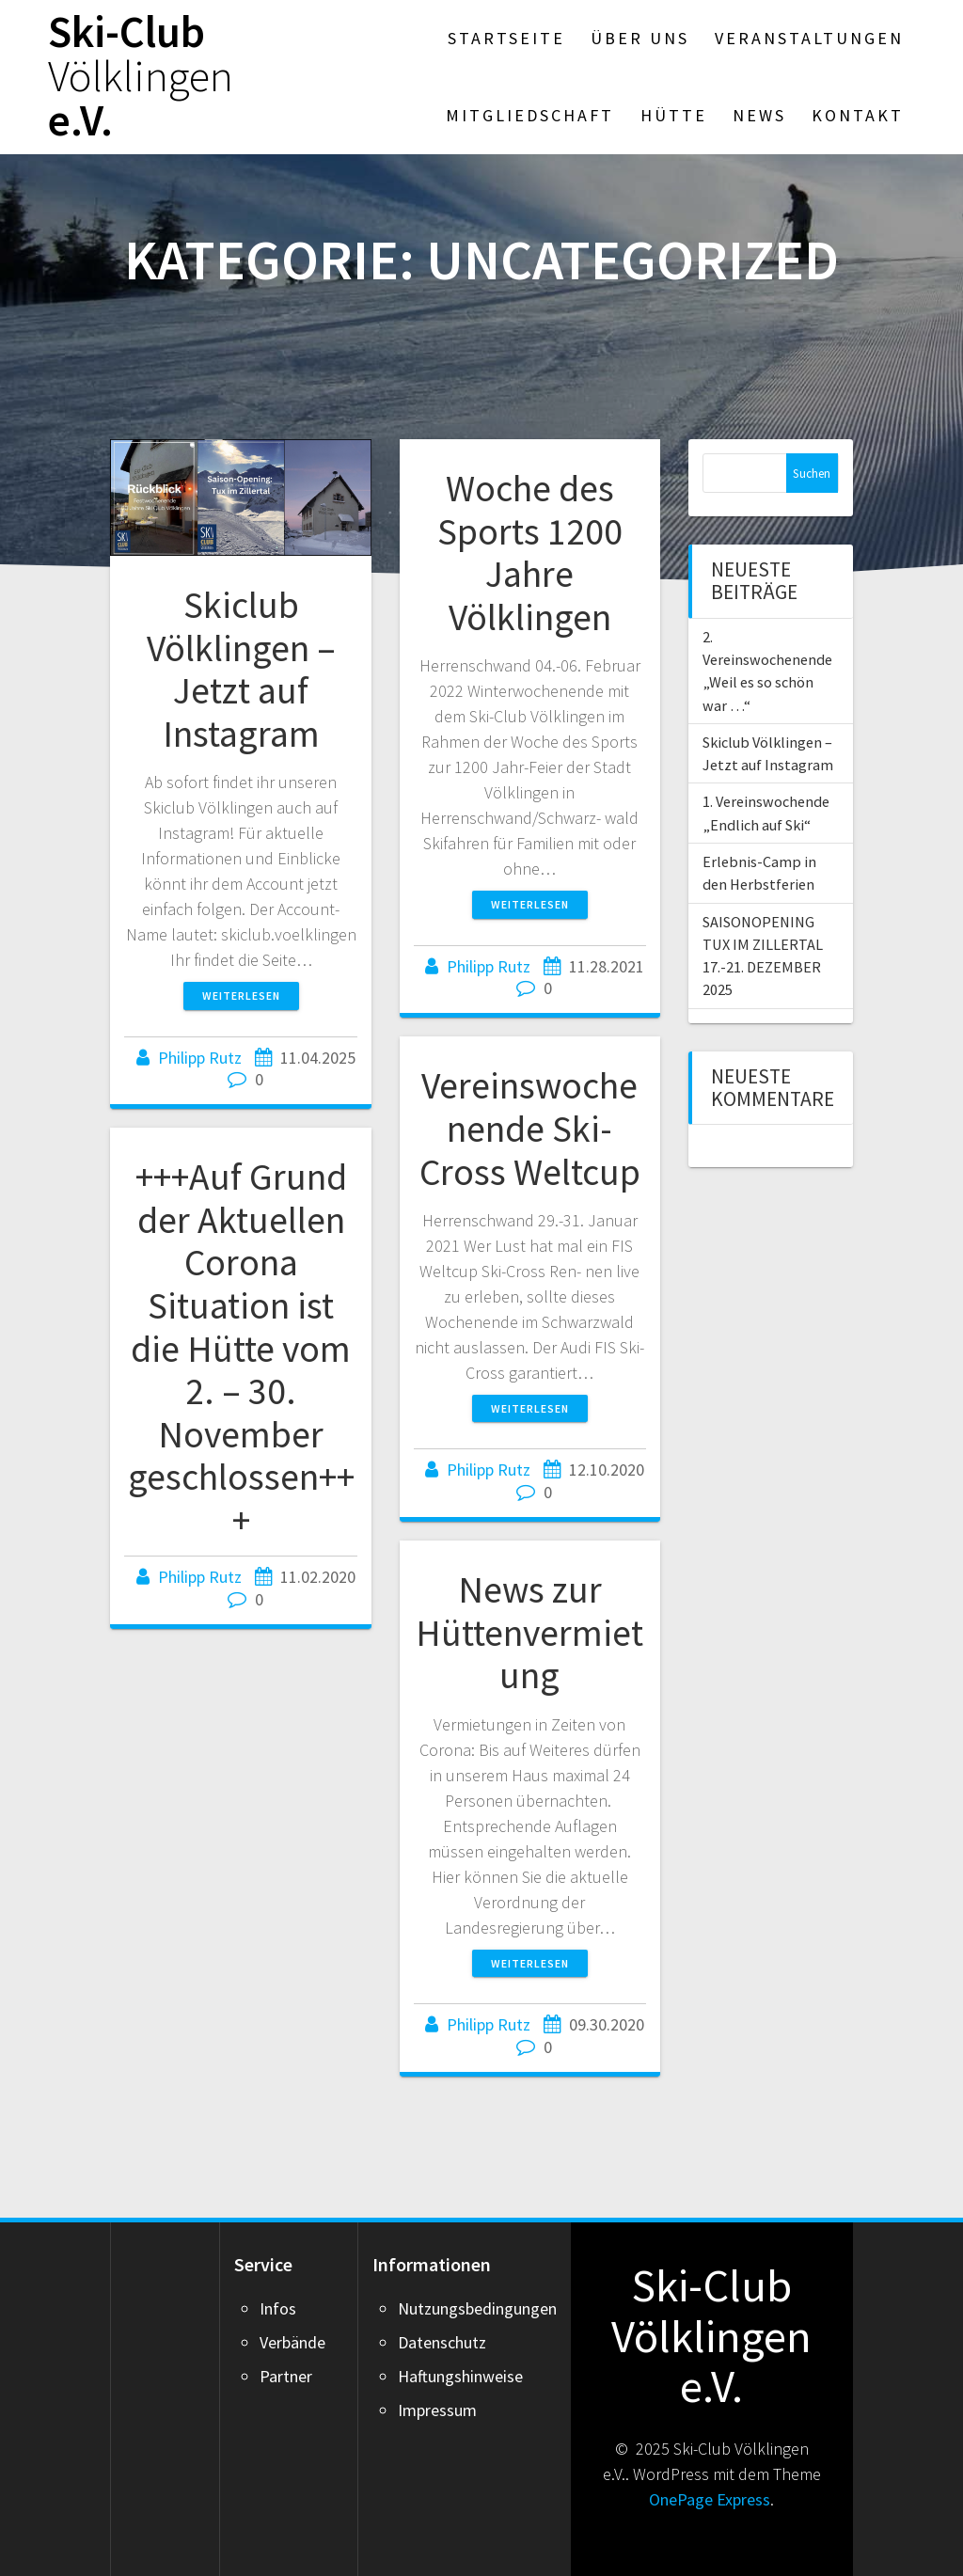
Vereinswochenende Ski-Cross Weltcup (529, 1128)
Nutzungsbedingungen (477, 2308)
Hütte (673, 115)
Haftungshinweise (460, 2376)
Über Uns (640, 38)
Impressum (437, 2410)
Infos (278, 2308)
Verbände (292, 2342)
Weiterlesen (241, 995)
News (759, 115)
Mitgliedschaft (530, 115)
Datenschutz (442, 2342)
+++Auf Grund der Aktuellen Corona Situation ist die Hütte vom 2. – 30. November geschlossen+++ (241, 1347)
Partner (286, 2376)
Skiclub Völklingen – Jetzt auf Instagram (241, 669)
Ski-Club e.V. (140, 76)
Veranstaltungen (809, 38)
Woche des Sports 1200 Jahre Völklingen (530, 552)
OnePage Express (709, 2499)
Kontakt (858, 115)
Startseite (506, 38)
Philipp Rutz (200, 1057)
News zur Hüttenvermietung (529, 1632)
